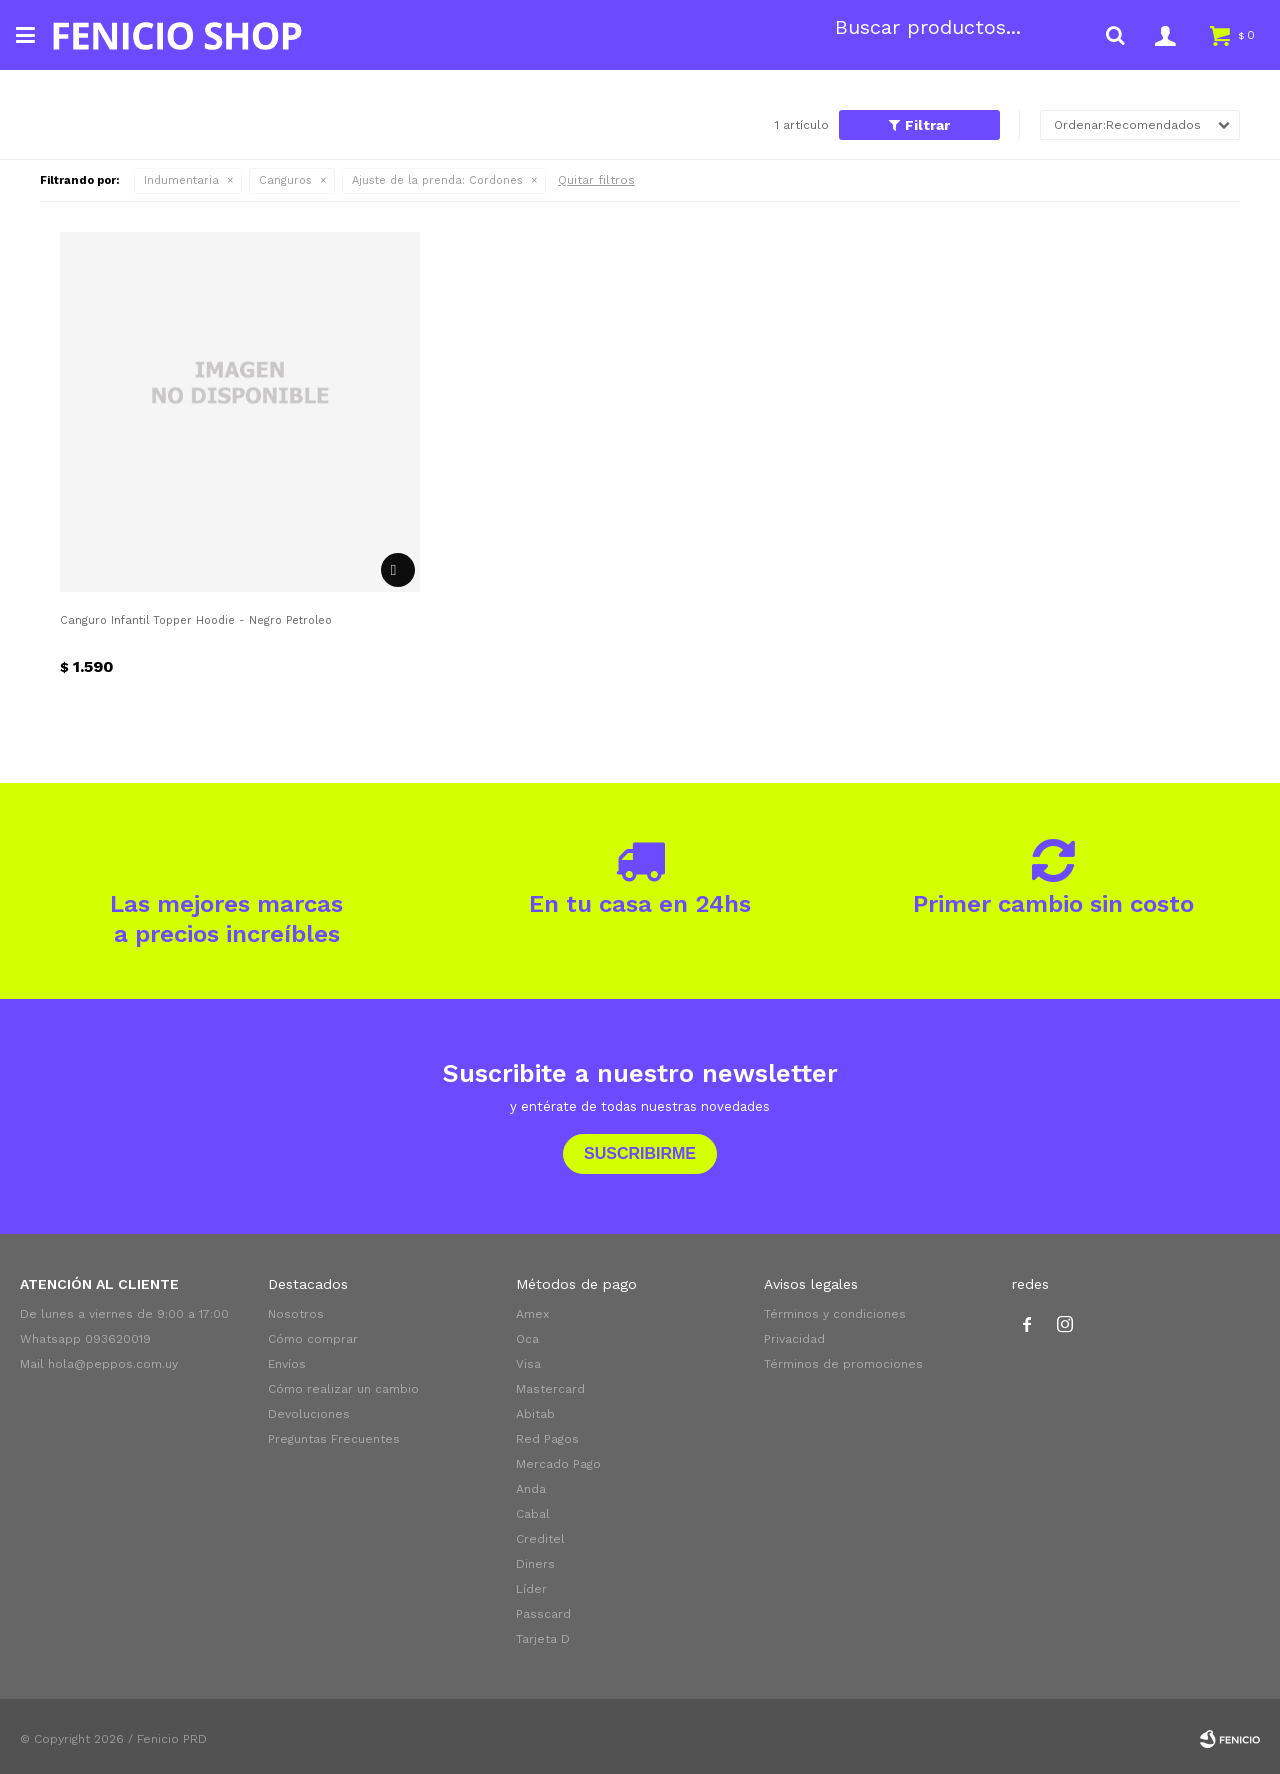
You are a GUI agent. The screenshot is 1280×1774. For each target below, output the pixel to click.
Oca (527, 1339)
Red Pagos (547, 1439)
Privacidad (794, 1339)
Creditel (540, 1539)
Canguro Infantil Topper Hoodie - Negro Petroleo (196, 620)
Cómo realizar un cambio (343, 1389)
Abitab (535, 1414)
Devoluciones (309, 1414)
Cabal (533, 1514)
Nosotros (296, 1314)
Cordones (437, 180)
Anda (531, 1489)
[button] (1115, 35)
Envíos (287, 1364)
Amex (532, 1314)
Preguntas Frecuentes (334, 1439)
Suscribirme (640, 1153)
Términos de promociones (843, 1364)
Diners (535, 1564)
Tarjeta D (543, 1639)
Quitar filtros (596, 180)
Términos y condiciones (835, 1314)
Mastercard (550, 1389)
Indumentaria (181, 180)
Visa (528, 1364)
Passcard (543, 1614)
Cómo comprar (313, 1339)
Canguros (285, 180)
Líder (531, 1589)
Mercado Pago (558, 1464)
